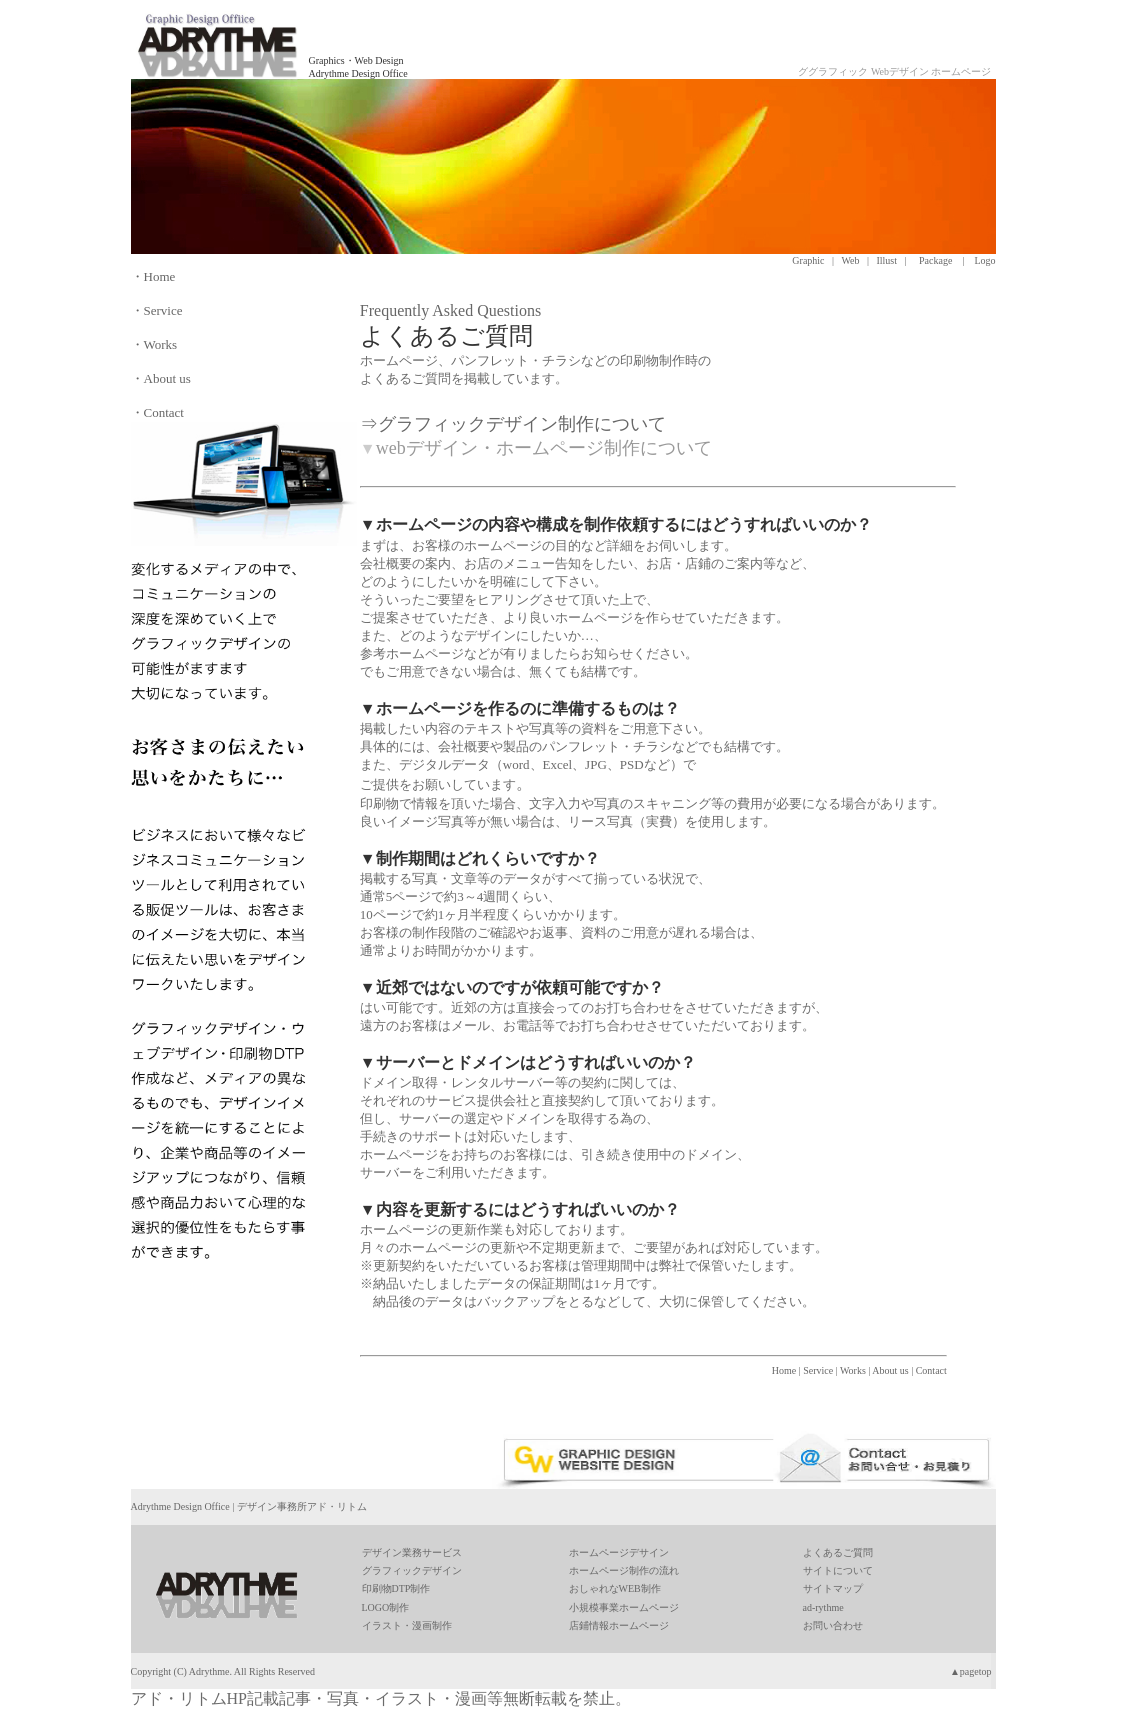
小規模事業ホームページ (624, 1607)
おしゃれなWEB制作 (615, 1588)
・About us (161, 378)
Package (935, 260)
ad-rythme (823, 1607)
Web (850, 260)
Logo (984, 260)
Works (853, 1370)
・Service (157, 310)
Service (818, 1370)
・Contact (157, 412)
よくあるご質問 (838, 1552)
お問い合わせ (833, 1625)
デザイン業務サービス (412, 1552)
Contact (931, 1370)
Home (784, 1370)
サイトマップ (833, 1588)
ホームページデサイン (619, 1552)
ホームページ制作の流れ (624, 1570)
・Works (154, 344)
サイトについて (838, 1570)
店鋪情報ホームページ (619, 1625)
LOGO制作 (386, 1607)
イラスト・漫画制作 (407, 1625)
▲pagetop (971, 1671)
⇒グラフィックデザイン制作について (513, 424)
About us (890, 1370)
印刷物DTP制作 (396, 1588)
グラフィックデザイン (412, 1570)
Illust (886, 260)
